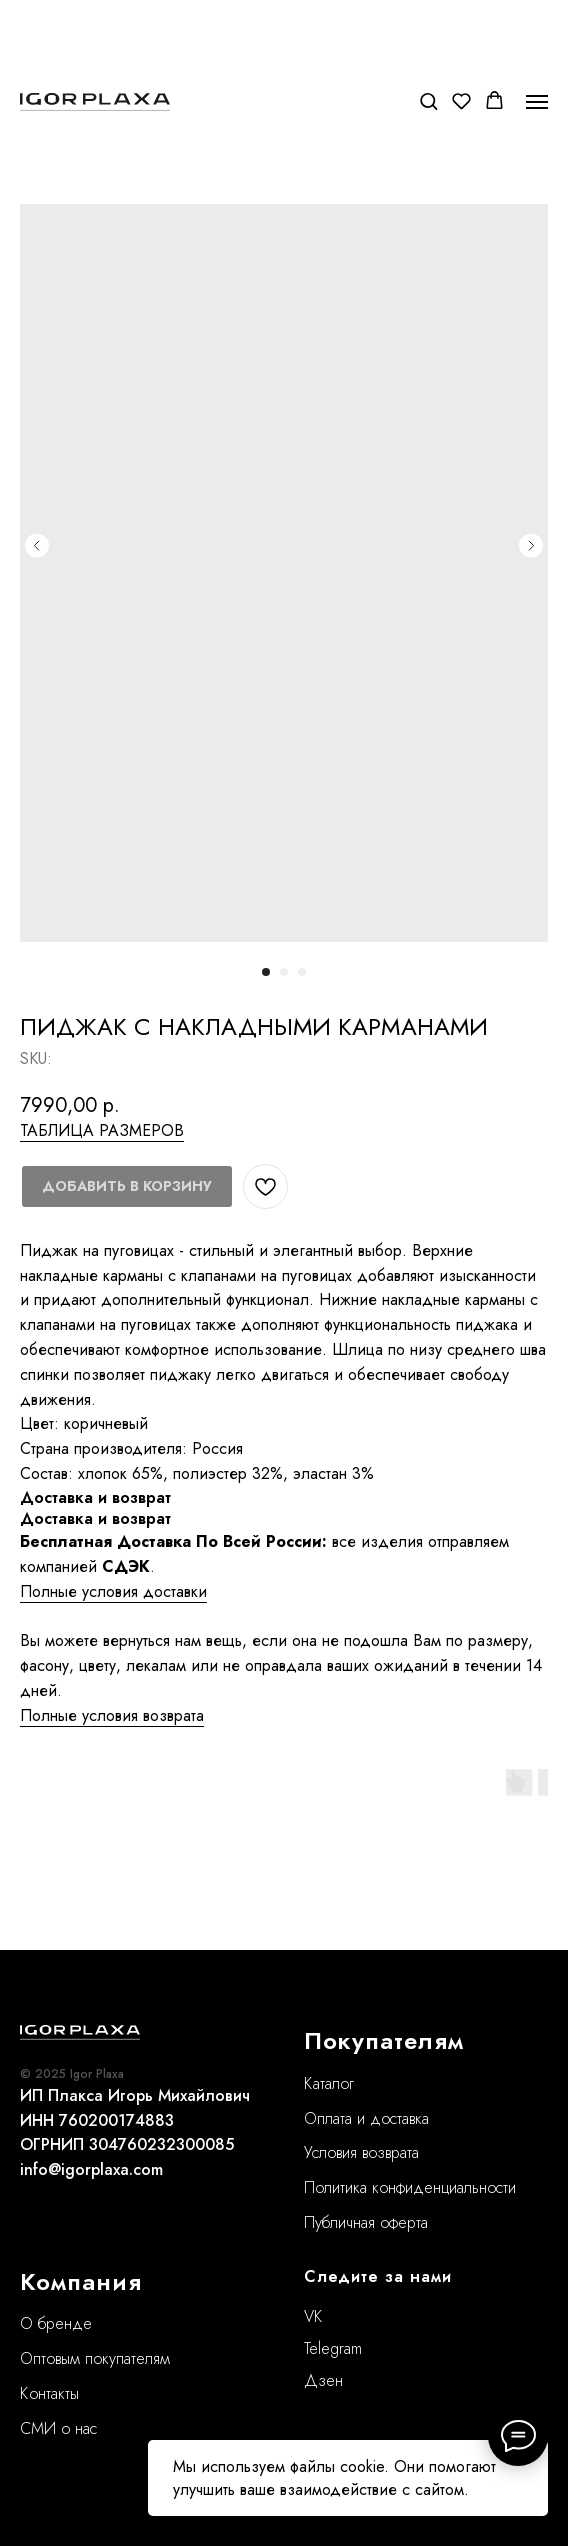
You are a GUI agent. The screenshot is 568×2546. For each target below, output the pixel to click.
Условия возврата (361, 2152)
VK (313, 2316)
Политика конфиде (368, 2187)
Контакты (49, 2393)
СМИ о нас (58, 2428)
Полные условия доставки (113, 1591)
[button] (428, 100)
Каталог (329, 2083)
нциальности (474, 2187)
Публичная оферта (366, 2222)
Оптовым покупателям (95, 2358)
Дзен (323, 2380)
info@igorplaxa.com (91, 2169)
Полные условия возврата (112, 1715)
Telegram (333, 2348)
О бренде (56, 2323)
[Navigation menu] (537, 102)
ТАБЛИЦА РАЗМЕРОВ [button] (102, 1130)
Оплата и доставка (366, 2118)
